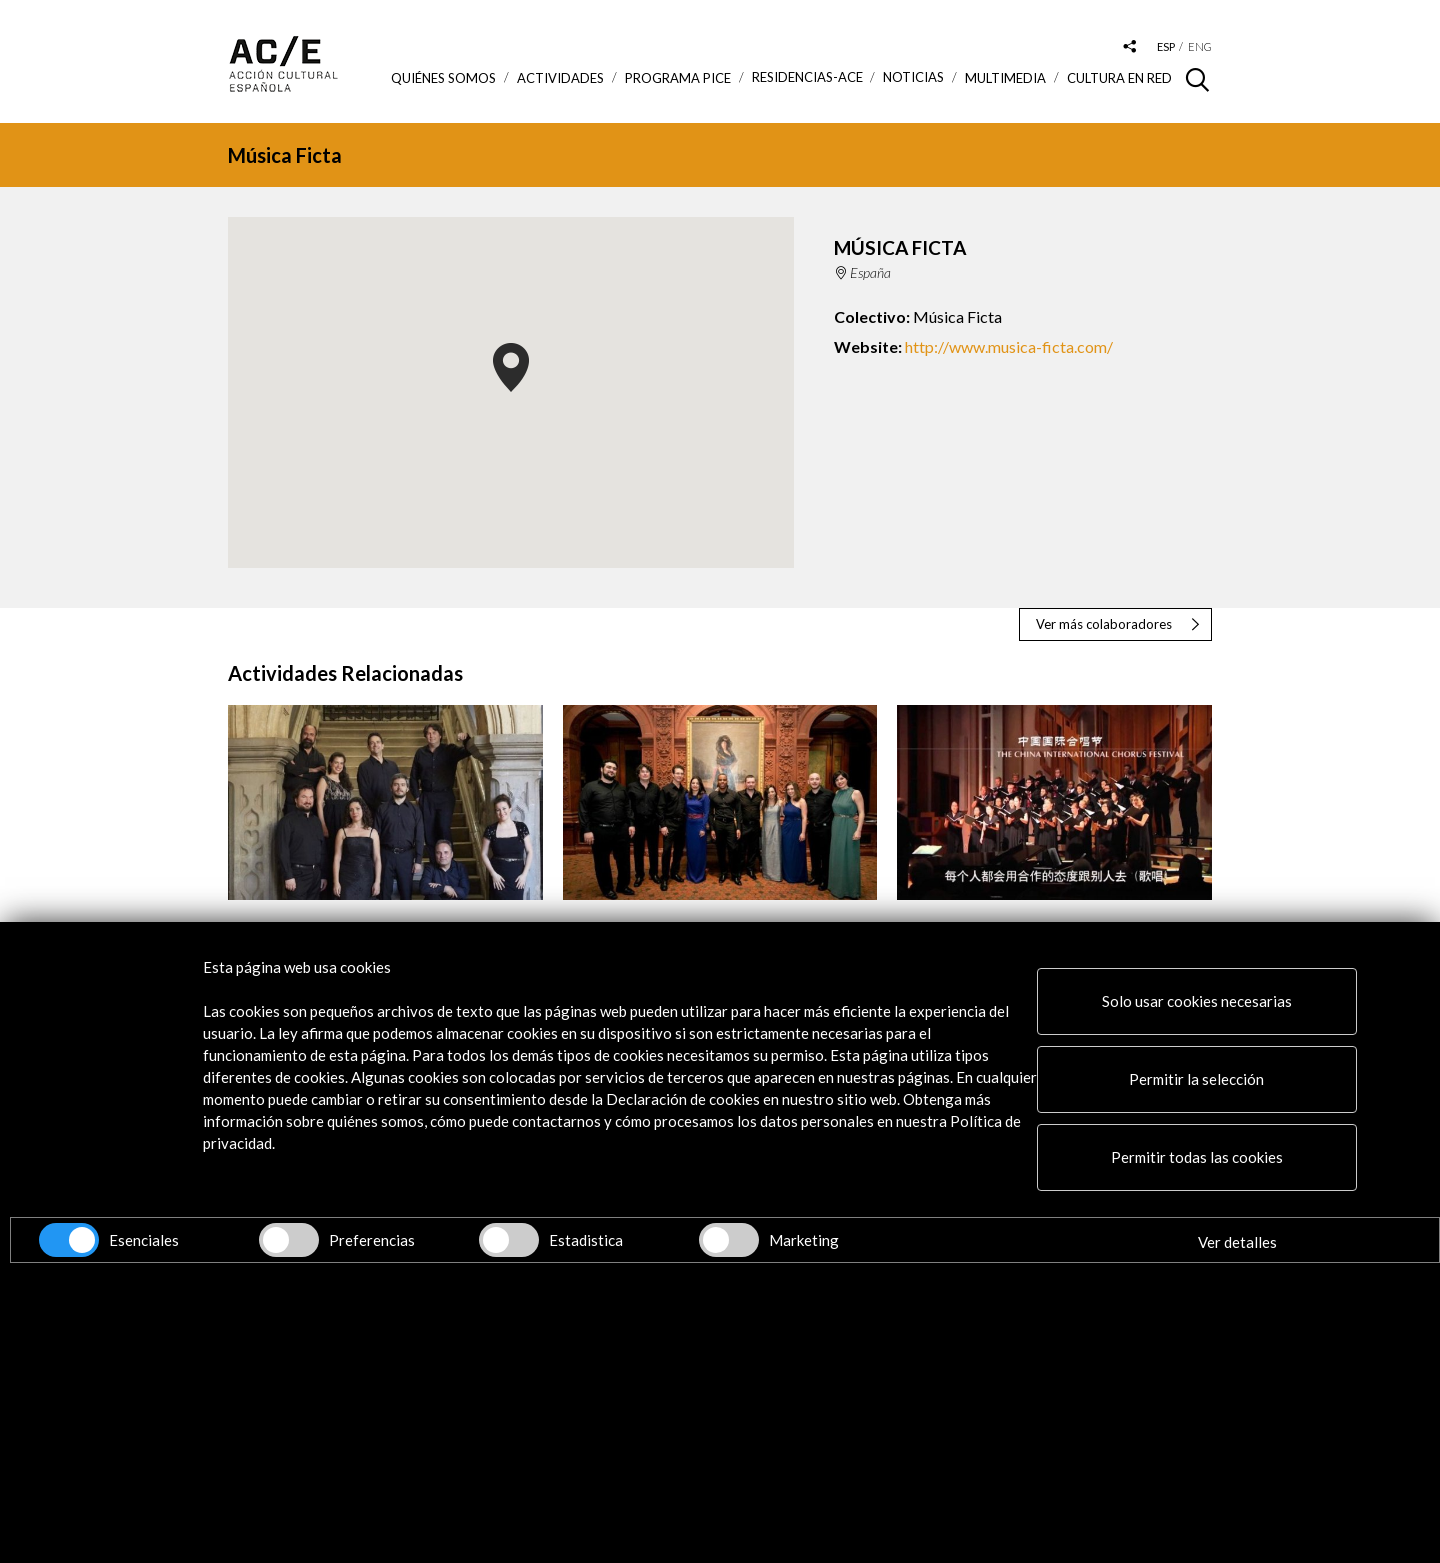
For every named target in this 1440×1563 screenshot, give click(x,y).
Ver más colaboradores (1104, 624)
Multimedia (1005, 78)
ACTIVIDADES (560, 78)
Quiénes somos (443, 78)
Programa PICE (678, 78)
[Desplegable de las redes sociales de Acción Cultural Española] (1130, 47)
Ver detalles (1237, 1242)
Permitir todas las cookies (1197, 1157)
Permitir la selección (1196, 1079)
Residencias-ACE (807, 77)
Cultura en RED (1119, 78)
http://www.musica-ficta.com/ (1009, 346)
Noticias (913, 77)
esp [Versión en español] (1166, 46)
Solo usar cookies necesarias (1197, 1001)
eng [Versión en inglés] (1200, 46)
